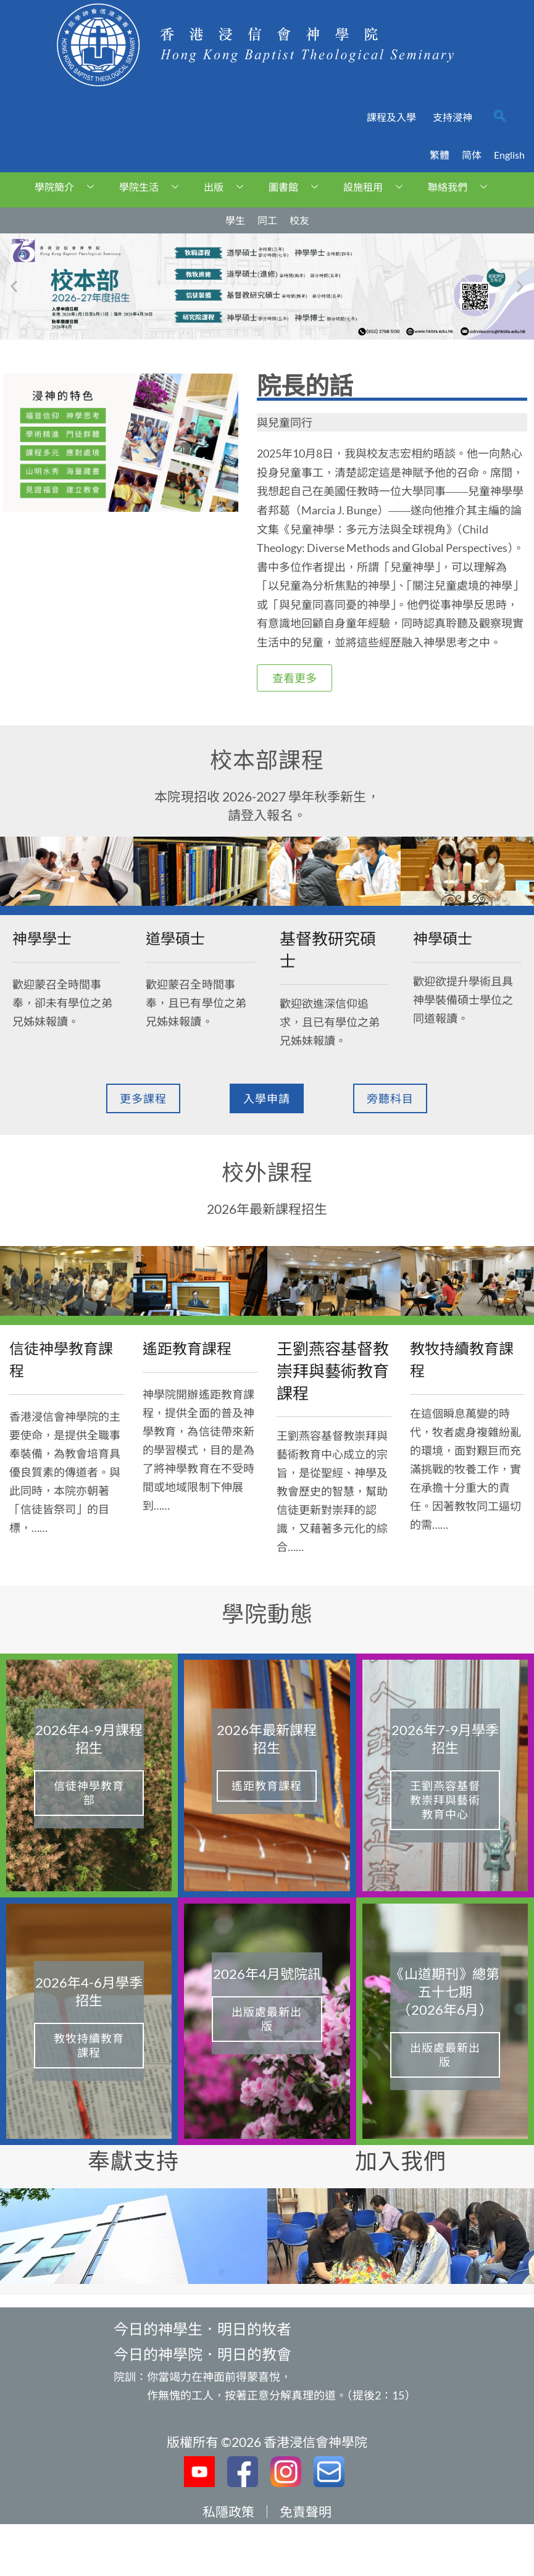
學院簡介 (69, 187)
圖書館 (298, 187)
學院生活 (153, 187)
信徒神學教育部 (89, 1793)
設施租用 (377, 187)
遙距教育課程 (267, 1785)
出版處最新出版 (267, 2019)
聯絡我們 (462, 187)
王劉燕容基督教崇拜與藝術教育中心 (445, 1800)
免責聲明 (306, 2511)
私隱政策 (228, 2511)
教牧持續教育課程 (89, 2045)
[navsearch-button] (500, 117)
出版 (228, 187)
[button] (14, 286)
